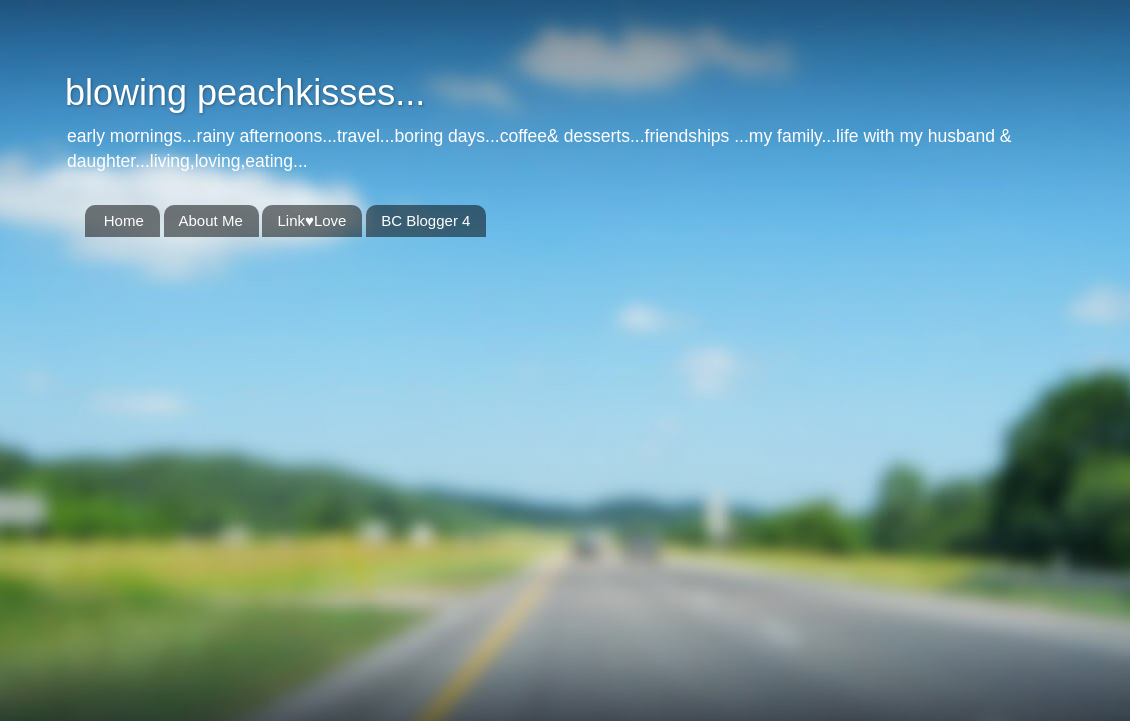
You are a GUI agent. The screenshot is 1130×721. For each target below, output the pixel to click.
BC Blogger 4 (425, 220)
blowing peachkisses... (245, 92)
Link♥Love (311, 220)
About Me (211, 220)
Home (124, 220)
